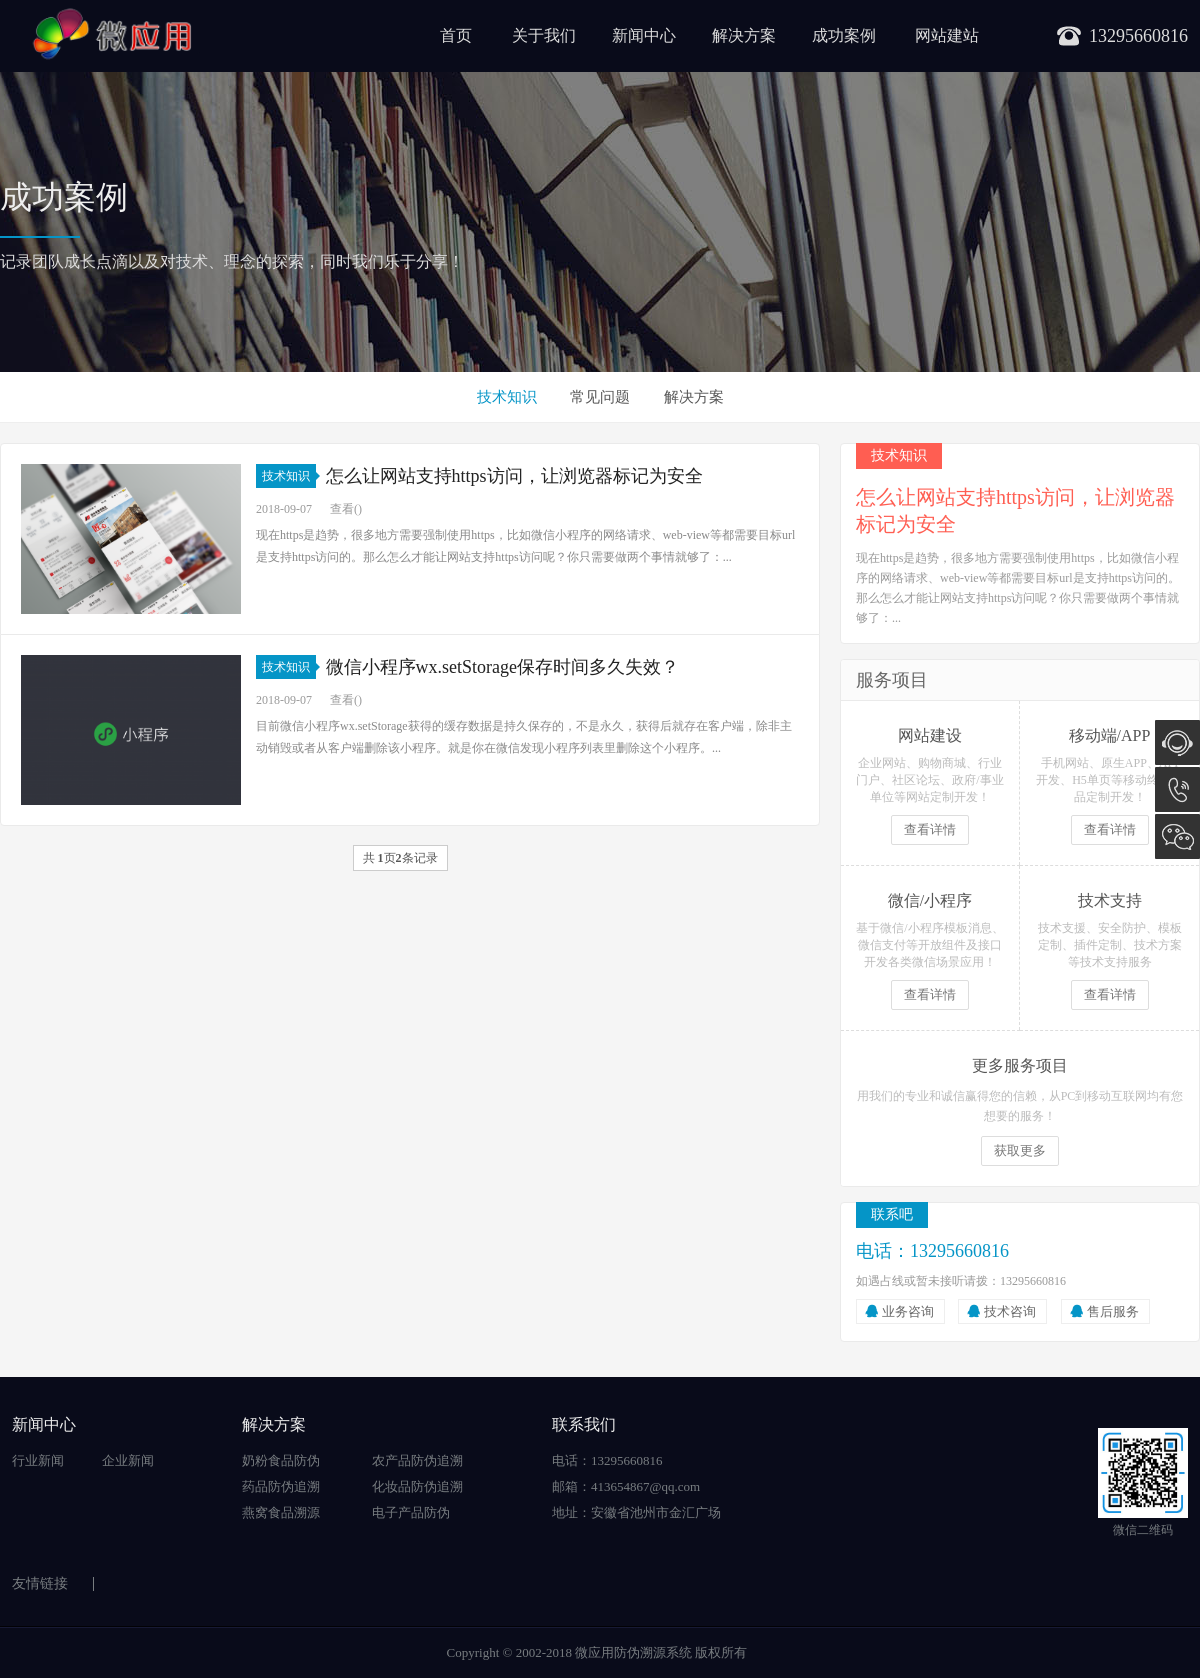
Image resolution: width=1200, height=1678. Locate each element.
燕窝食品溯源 (281, 1512)
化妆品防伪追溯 (417, 1486)
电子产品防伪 (411, 1512)
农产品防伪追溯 (417, 1460)
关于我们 (544, 35)
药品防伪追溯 (281, 1486)
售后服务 (1113, 1311)
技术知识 (507, 397)
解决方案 (744, 35)
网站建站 (947, 35)
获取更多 (1020, 1150)
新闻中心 (644, 35)
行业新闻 (38, 1460)
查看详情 (930, 829)
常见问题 (600, 397)
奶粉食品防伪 (281, 1460)
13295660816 (1177, 789)
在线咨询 (1177, 742)
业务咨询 (908, 1311)
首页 (456, 35)
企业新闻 (128, 1460)
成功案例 (844, 35)
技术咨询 (1010, 1311)
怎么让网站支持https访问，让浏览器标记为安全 (514, 476)
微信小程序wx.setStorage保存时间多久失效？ (502, 667)
